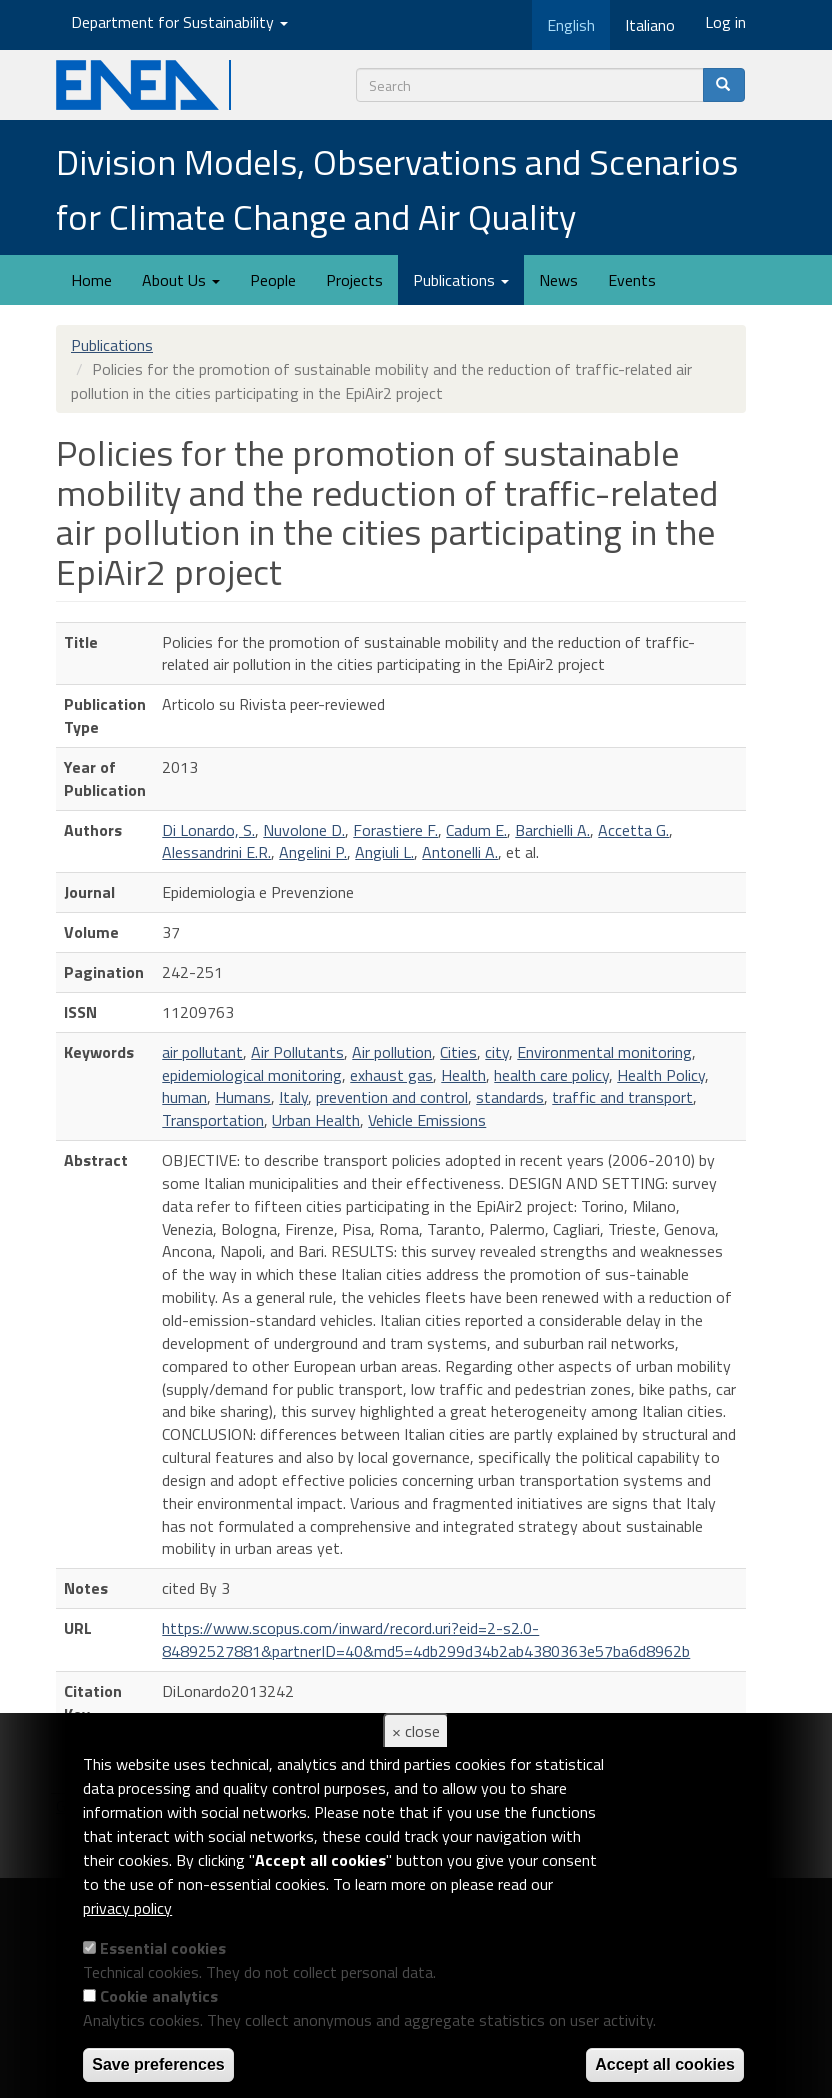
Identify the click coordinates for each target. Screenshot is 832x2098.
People (273, 280)
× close (416, 1731)
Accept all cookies (665, 2064)
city (497, 1052)
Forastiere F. (395, 830)
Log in (725, 22)
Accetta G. (633, 830)
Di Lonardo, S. (208, 830)
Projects (354, 280)
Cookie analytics (159, 1996)
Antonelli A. (460, 852)
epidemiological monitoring (252, 1075)
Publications (461, 280)
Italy (293, 1097)
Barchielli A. (552, 830)
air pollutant (202, 1052)
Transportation (213, 1120)
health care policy (551, 1075)
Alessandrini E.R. (216, 852)
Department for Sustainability (179, 22)
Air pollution (392, 1052)
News (558, 280)
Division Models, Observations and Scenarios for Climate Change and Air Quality (397, 189)
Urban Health (316, 1120)
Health (463, 1075)
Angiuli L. (384, 852)
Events (632, 280)
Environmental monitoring (604, 1052)
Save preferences (158, 2064)
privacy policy (127, 1908)
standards (510, 1097)
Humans (243, 1097)
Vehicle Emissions (427, 1120)
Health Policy (661, 1075)
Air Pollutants (297, 1052)
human (184, 1097)
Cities (458, 1052)
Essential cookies (163, 1948)
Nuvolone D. (304, 830)
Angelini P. (313, 852)
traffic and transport (622, 1097)
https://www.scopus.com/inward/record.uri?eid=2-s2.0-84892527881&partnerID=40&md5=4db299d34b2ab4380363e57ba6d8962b (426, 1639)
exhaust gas (391, 1075)
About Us (181, 280)
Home (91, 280)
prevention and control (392, 1097)
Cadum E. (476, 830)
